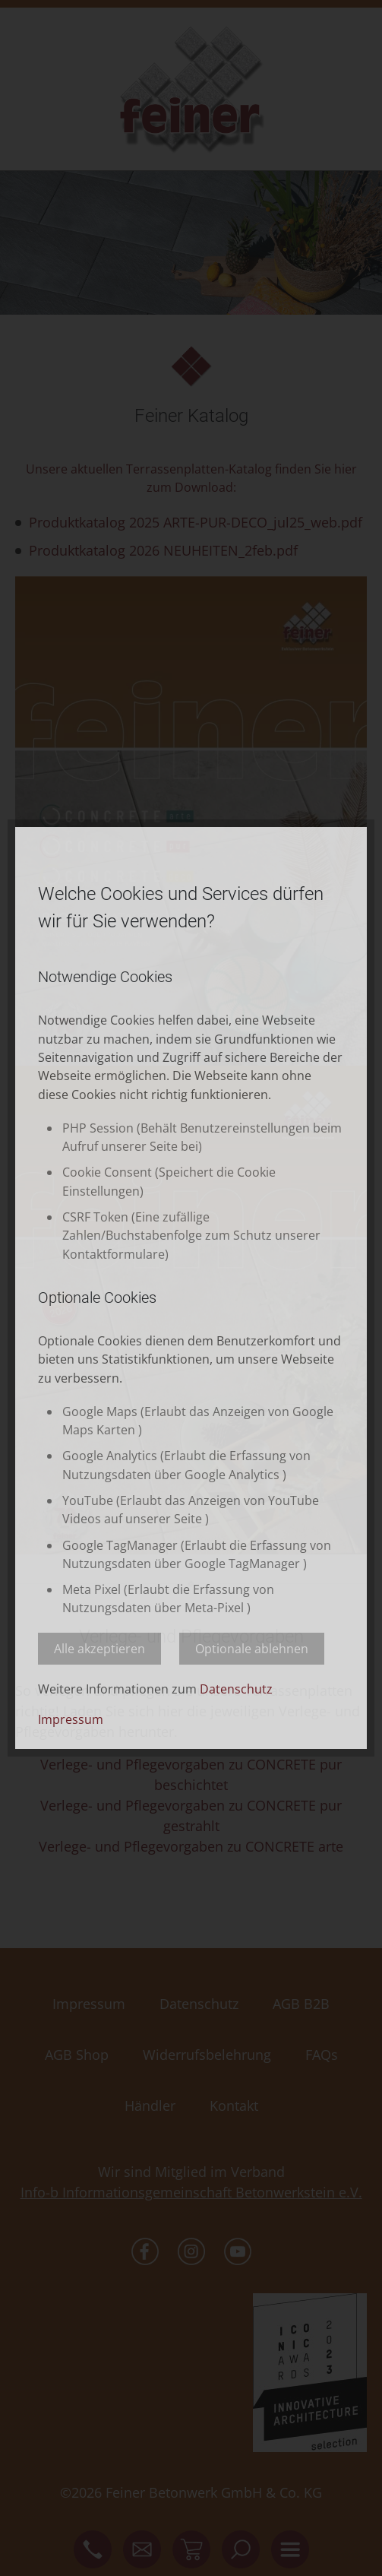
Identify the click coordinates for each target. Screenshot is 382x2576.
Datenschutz (236, 1689)
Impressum (70, 1719)
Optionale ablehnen (251, 1648)
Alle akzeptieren (99, 1648)
